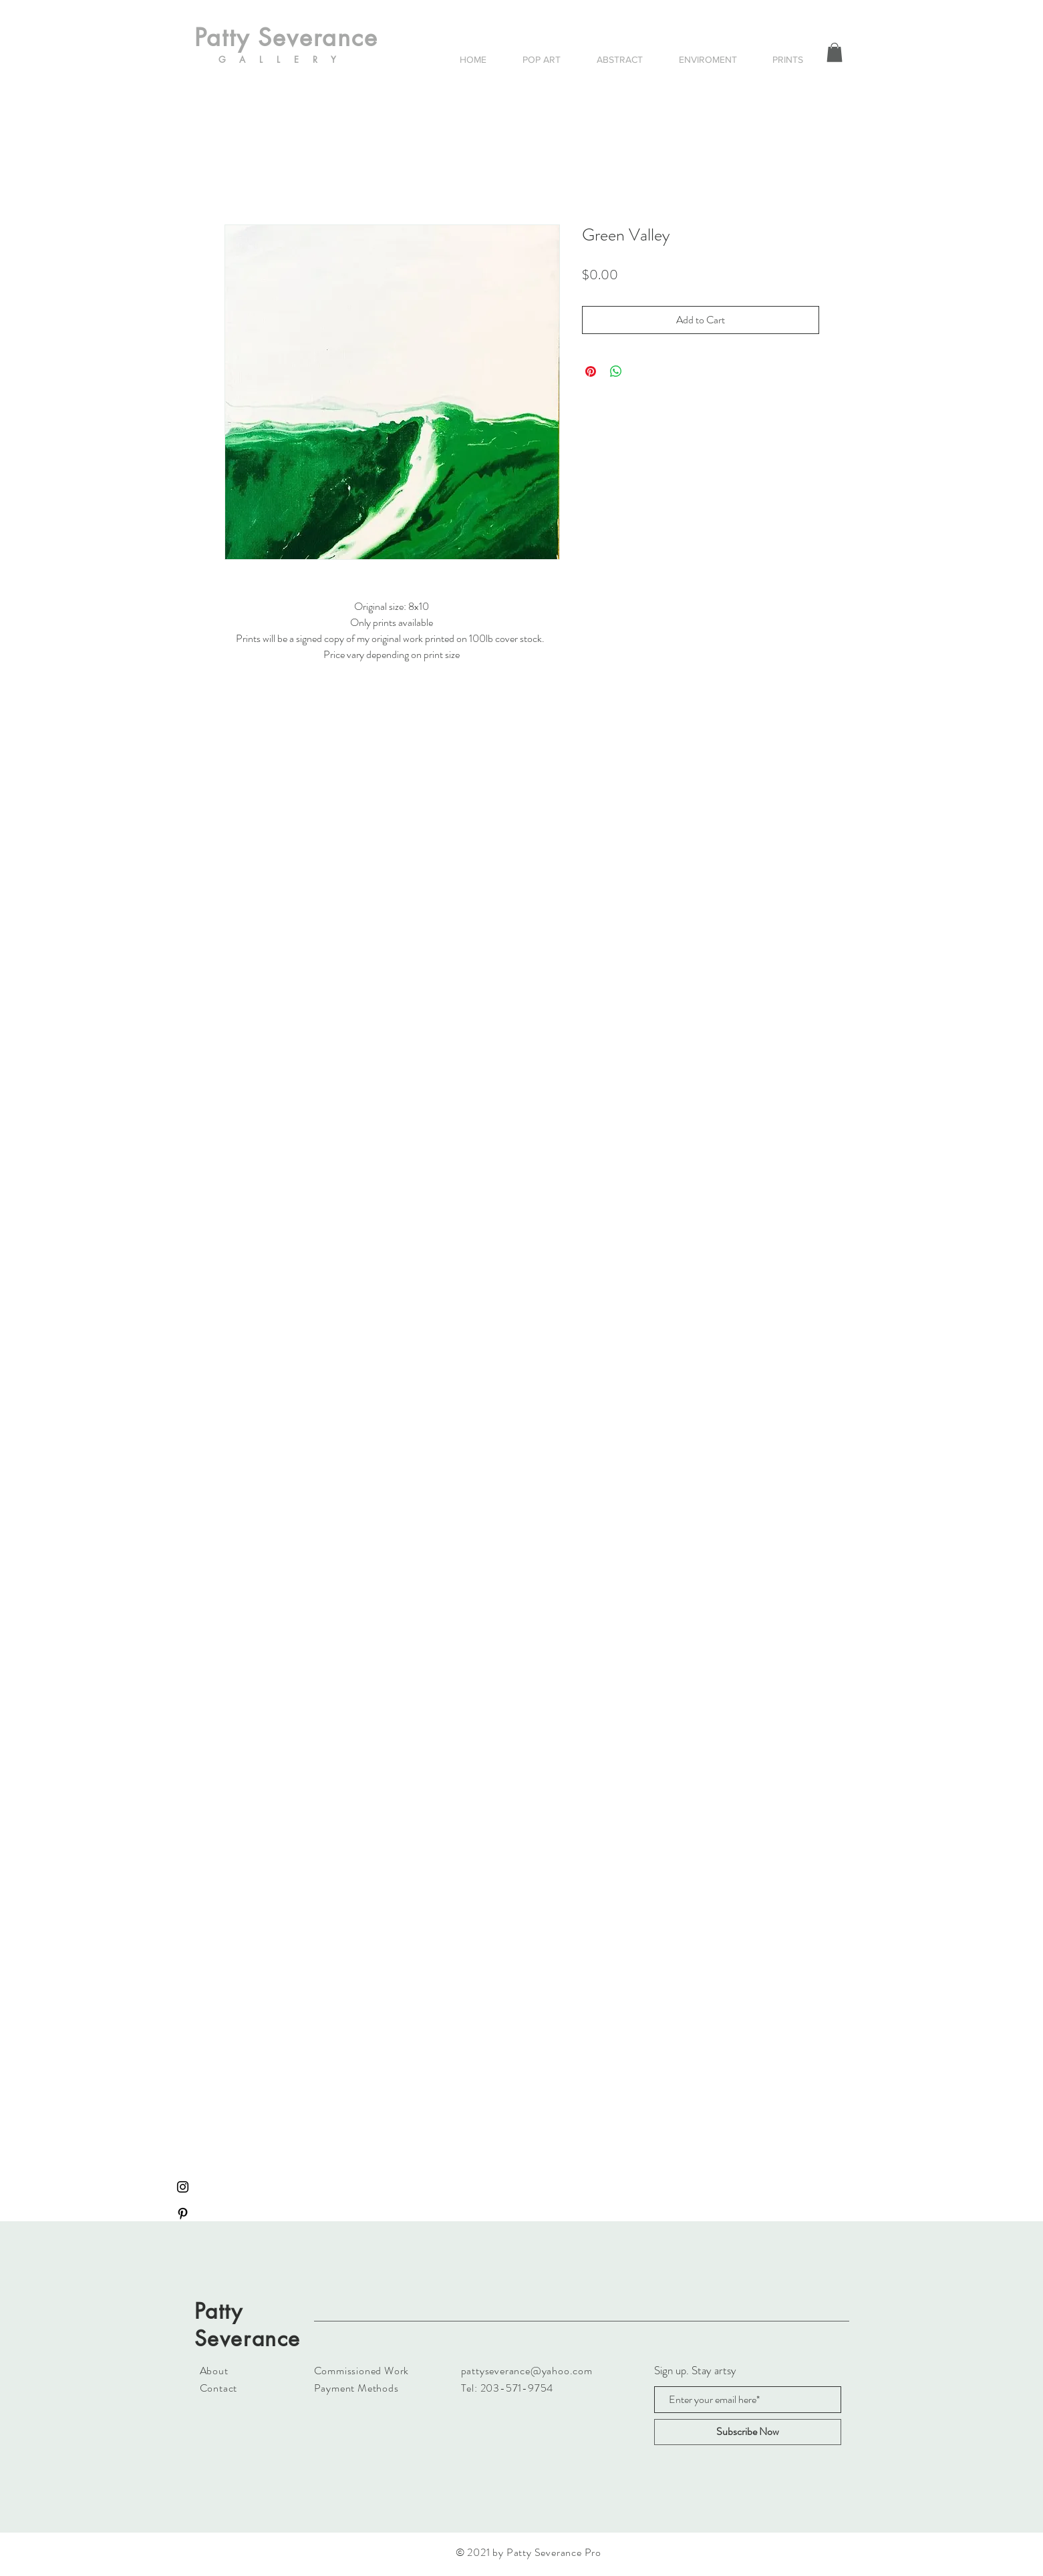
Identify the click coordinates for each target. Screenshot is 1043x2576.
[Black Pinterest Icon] (182, 2213)
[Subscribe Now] (747, 2432)
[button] (835, 52)
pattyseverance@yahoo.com (527, 2370)
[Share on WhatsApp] (616, 371)
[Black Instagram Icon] (182, 2187)
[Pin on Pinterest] (591, 371)
